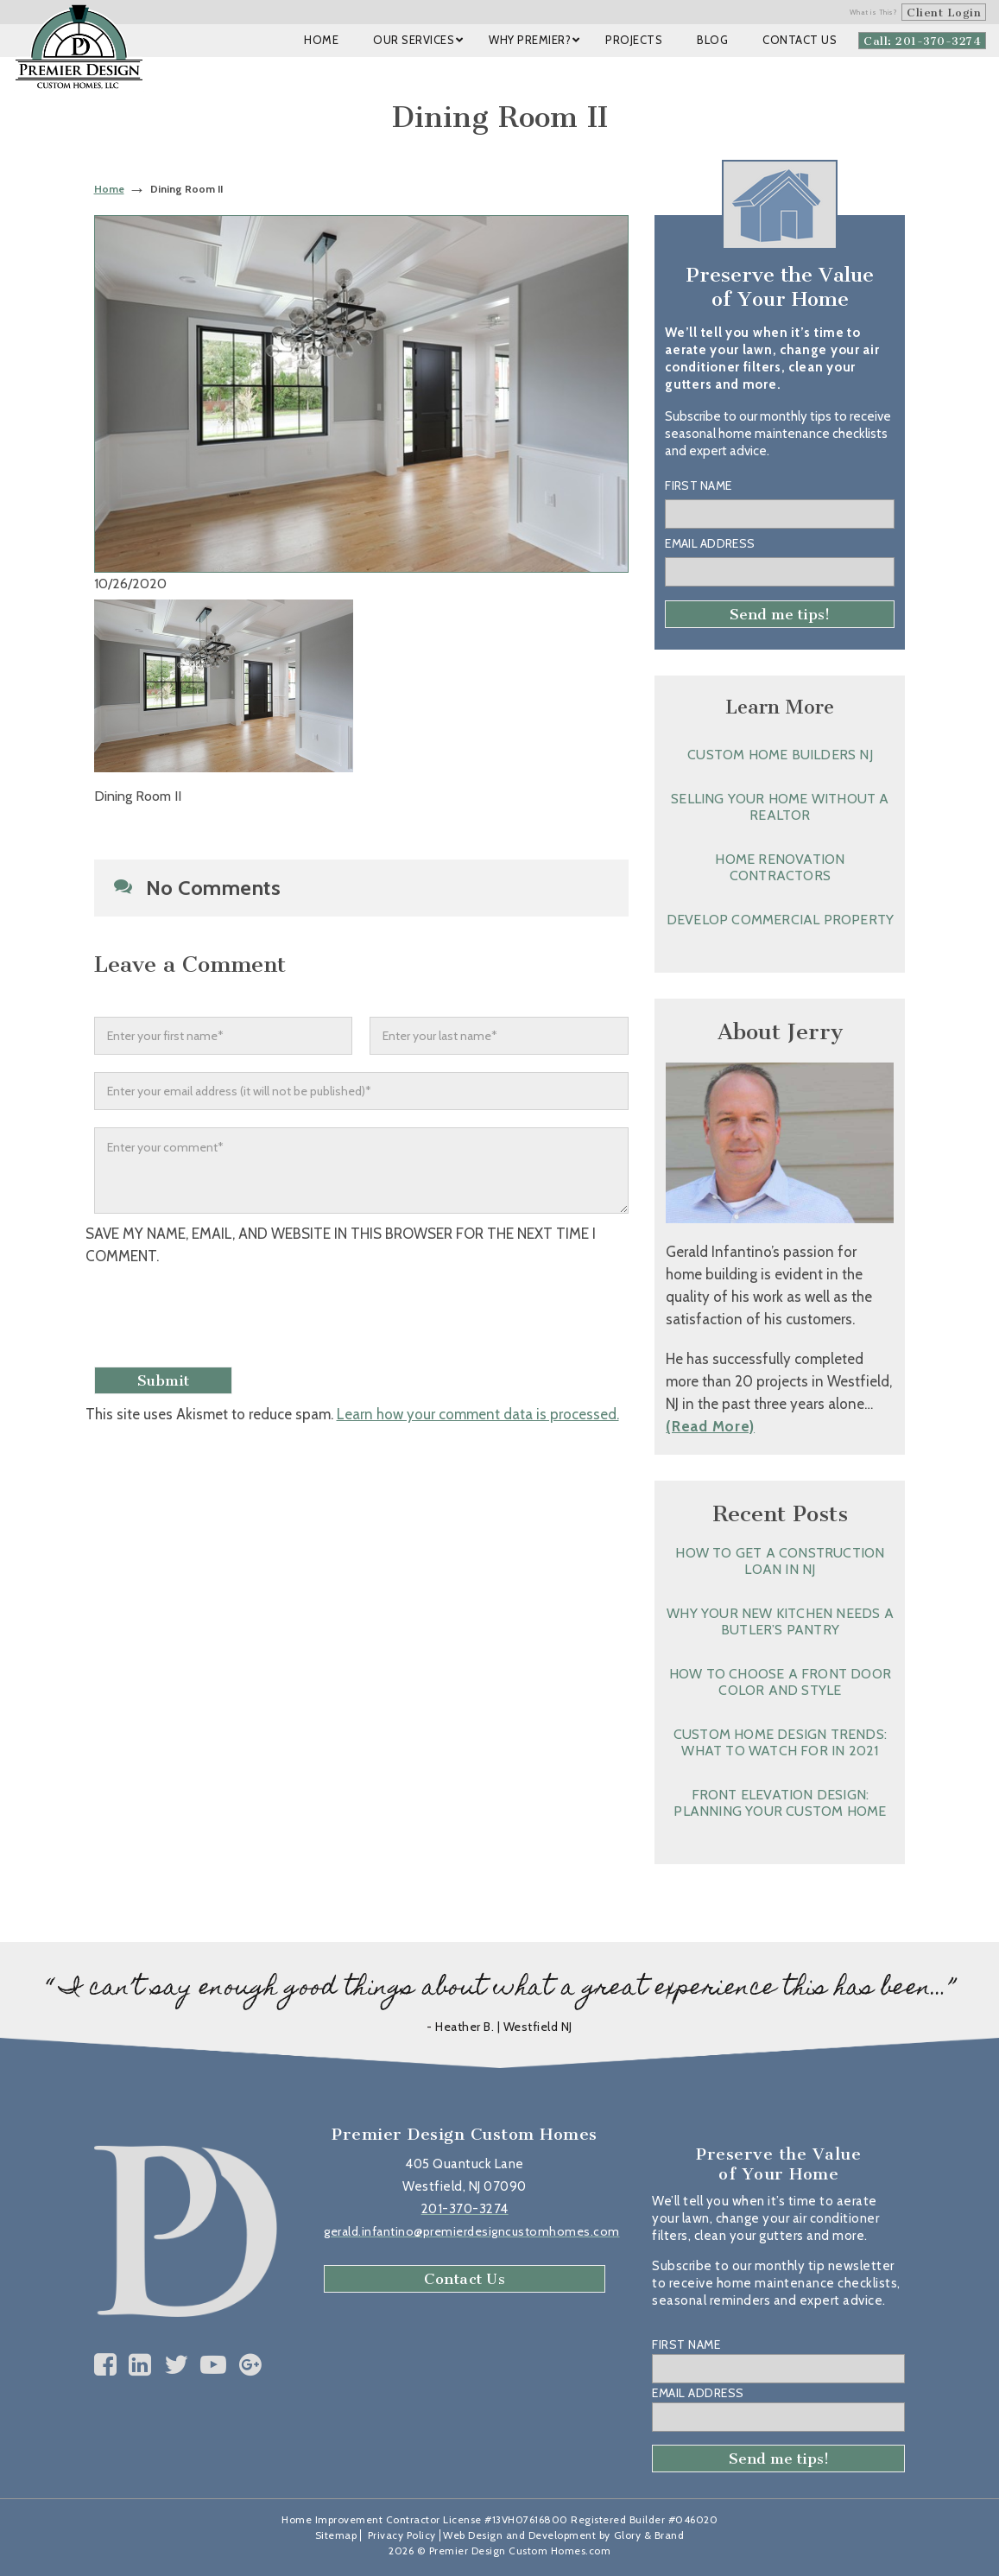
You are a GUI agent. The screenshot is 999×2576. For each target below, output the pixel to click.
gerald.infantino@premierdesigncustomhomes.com (472, 2231)
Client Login (944, 12)
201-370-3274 (465, 2209)
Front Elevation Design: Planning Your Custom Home (779, 1802)
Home (109, 188)
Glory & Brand (649, 2534)
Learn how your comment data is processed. (478, 1414)
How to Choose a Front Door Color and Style (780, 1682)
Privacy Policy (402, 2534)
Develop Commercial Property (780, 919)
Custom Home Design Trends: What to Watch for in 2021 (780, 1742)
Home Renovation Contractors (779, 867)
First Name (698, 485)
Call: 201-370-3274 (922, 41)
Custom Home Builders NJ (780, 754)
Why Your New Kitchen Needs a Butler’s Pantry (780, 1621)
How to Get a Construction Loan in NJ (779, 1561)
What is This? (874, 12)
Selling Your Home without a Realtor (779, 806)
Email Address (710, 543)
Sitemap (336, 2534)
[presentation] (229, 1318)
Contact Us (464, 2278)
